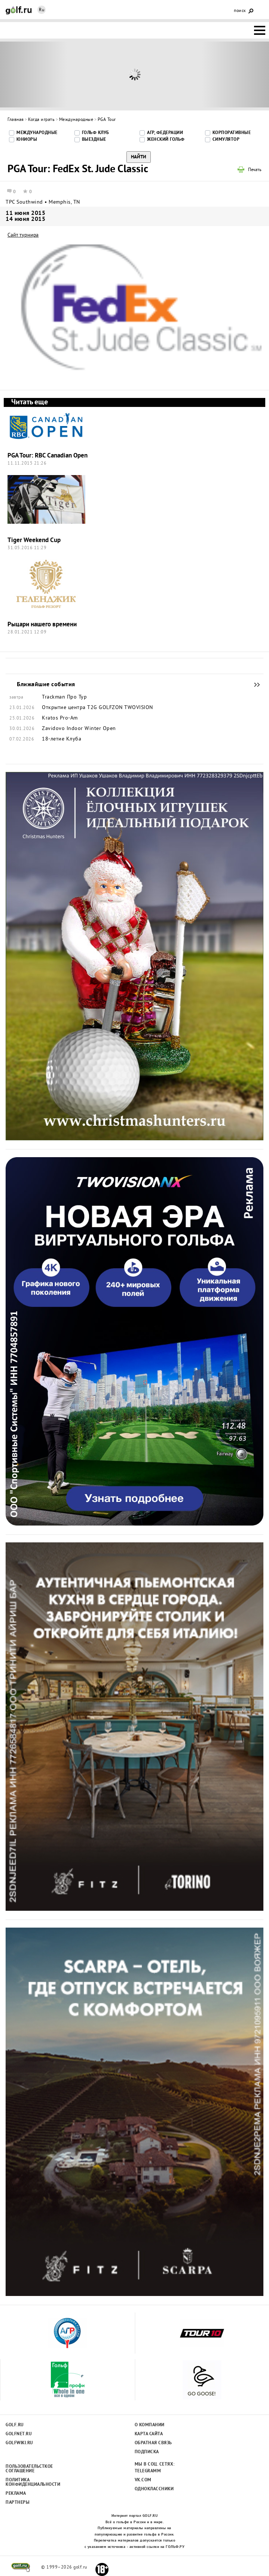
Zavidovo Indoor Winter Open (79, 729)
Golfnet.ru (19, 2434)
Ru (41, 10)
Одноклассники (154, 2489)
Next (235, 74)
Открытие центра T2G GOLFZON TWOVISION (97, 708)
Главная (15, 120)
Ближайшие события (253, 685)
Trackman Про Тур (64, 697)
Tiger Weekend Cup (34, 540)
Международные (76, 120)
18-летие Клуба (61, 739)
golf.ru (20, 2567)
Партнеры (18, 2502)
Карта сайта (149, 2434)
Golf (19, 10)
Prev (33, 74)
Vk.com (143, 2480)
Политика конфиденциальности (29, 2482)
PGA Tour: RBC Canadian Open (47, 456)
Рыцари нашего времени (42, 625)
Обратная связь (153, 2443)
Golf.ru (15, 2425)
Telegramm (148, 2471)
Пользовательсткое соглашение (29, 2468)
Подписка (147, 2452)
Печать (255, 170)
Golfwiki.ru (19, 2443)
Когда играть (41, 120)
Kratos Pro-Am (60, 718)
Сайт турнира (23, 235)
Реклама (16, 2493)
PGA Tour (107, 120)
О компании (150, 2425)
